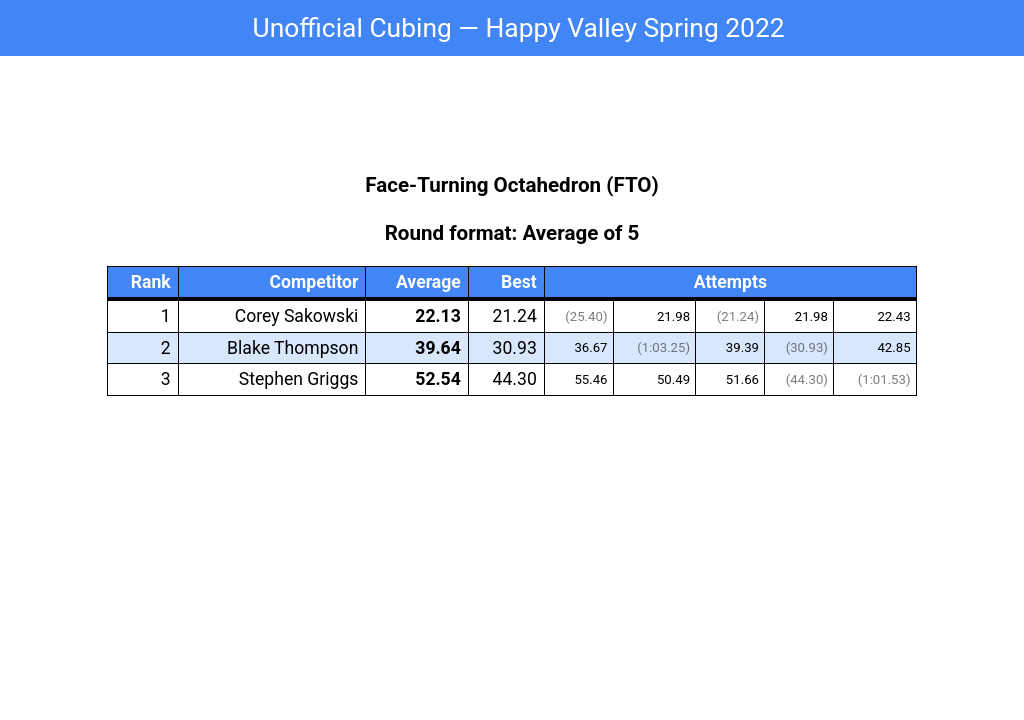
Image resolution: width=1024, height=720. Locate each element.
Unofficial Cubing (352, 28)
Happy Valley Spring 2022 (634, 28)
